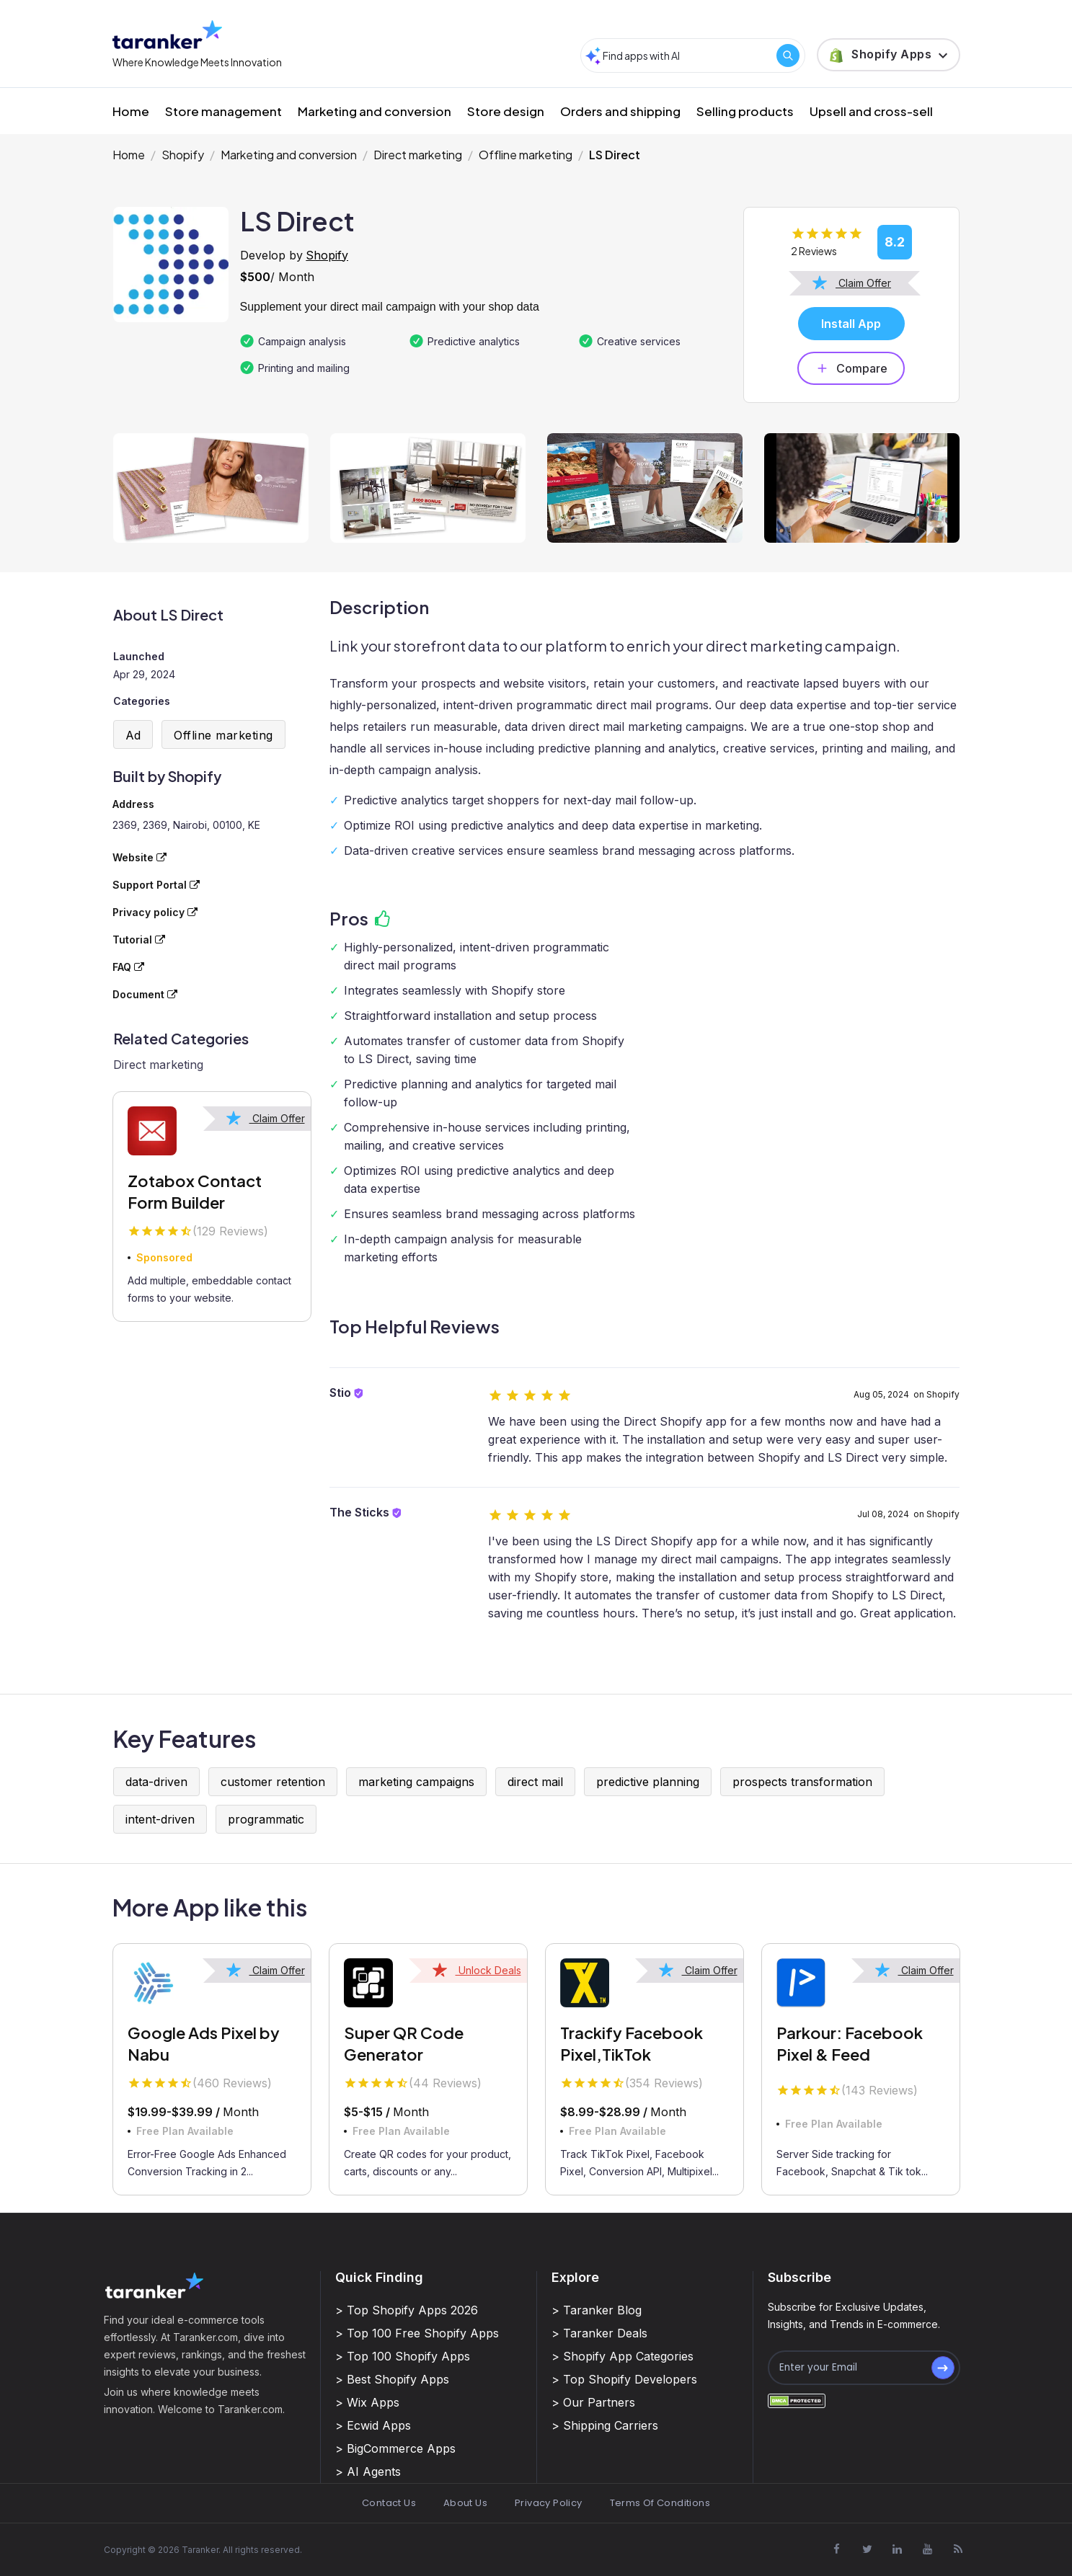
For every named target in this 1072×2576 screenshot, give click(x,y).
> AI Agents (368, 2471)
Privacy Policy (548, 2503)
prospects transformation (802, 1782)
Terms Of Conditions (660, 2503)
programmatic (266, 1819)
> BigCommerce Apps (395, 2448)
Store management (223, 111)
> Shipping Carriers (604, 2425)
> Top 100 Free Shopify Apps (417, 2333)
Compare (851, 368)
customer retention (273, 1782)
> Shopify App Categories (622, 2356)
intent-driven (160, 1819)
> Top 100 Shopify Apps (402, 2356)
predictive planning (647, 1782)
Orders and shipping (620, 111)
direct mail (535, 1782)
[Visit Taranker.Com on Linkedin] (897, 2549)
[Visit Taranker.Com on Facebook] (837, 2549)
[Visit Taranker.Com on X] (867, 2549)
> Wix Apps (367, 2402)
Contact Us (389, 2503)
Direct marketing (417, 154)
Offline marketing (525, 154)
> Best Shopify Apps (392, 2379)
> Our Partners (593, 2402)
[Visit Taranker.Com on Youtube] (928, 2549)
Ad (133, 735)
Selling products (745, 111)
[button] (888, 54)
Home (130, 111)
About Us (465, 2503)
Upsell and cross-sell (871, 111)
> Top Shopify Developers (624, 2379)
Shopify (182, 154)
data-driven (156, 1782)
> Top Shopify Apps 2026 (406, 2310)
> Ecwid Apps (373, 2425)
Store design (505, 111)
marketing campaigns (416, 1782)
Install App (851, 323)
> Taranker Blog (596, 2310)
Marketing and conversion (374, 111)
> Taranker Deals (599, 2333)
